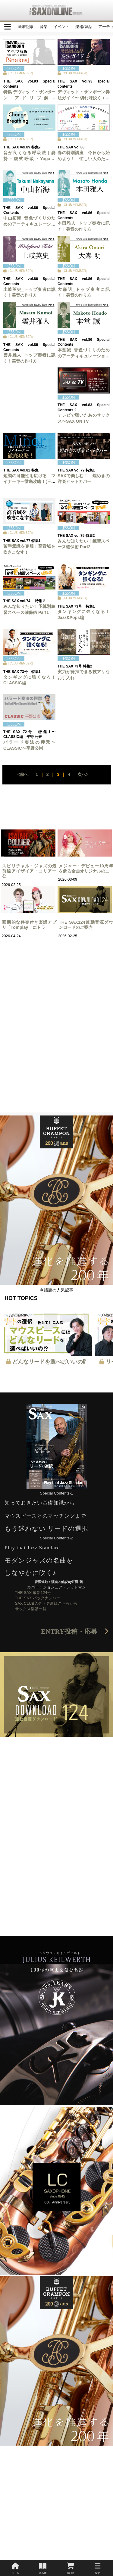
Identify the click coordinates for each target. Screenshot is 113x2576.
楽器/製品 (83, 26)
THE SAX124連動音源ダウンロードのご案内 (86, 925)
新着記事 (26, 26)
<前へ (22, 774)
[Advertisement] (56, 1056)
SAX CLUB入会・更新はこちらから (46, 1603)
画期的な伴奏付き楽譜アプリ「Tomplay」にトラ (29, 925)
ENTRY (74, 1631)
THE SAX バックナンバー (37, 1598)
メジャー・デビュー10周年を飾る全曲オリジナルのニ (86, 868)
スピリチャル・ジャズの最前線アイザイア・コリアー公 (29, 871)
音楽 (44, 26)
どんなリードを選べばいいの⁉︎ (49, 1362)
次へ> (82, 774)
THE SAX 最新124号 (33, 1592)
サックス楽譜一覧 (30, 1609)
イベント (61, 26)
